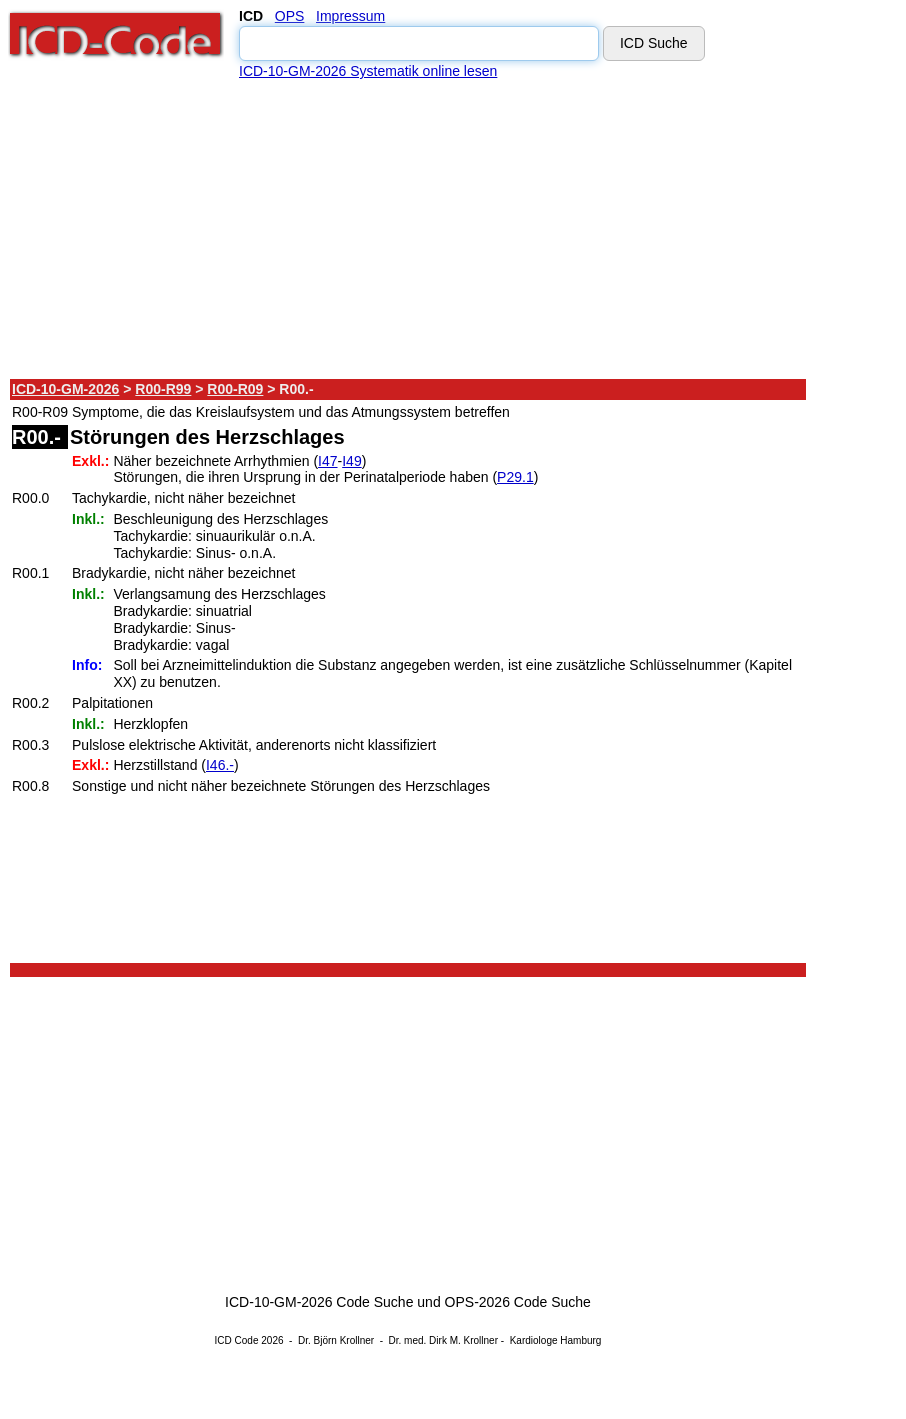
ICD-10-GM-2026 (65, 389)
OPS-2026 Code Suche (518, 1302)
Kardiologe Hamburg (556, 1340)
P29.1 (515, 477)
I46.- (220, 765)
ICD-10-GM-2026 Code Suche (319, 1302)
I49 (351, 461)
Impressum (350, 16)
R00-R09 (235, 389)
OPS (290, 16)
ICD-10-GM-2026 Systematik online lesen (368, 71)
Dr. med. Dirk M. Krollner (443, 1340)
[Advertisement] (409, 229)
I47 (327, 461)
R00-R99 (163, 389)
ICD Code (237, 1340)
